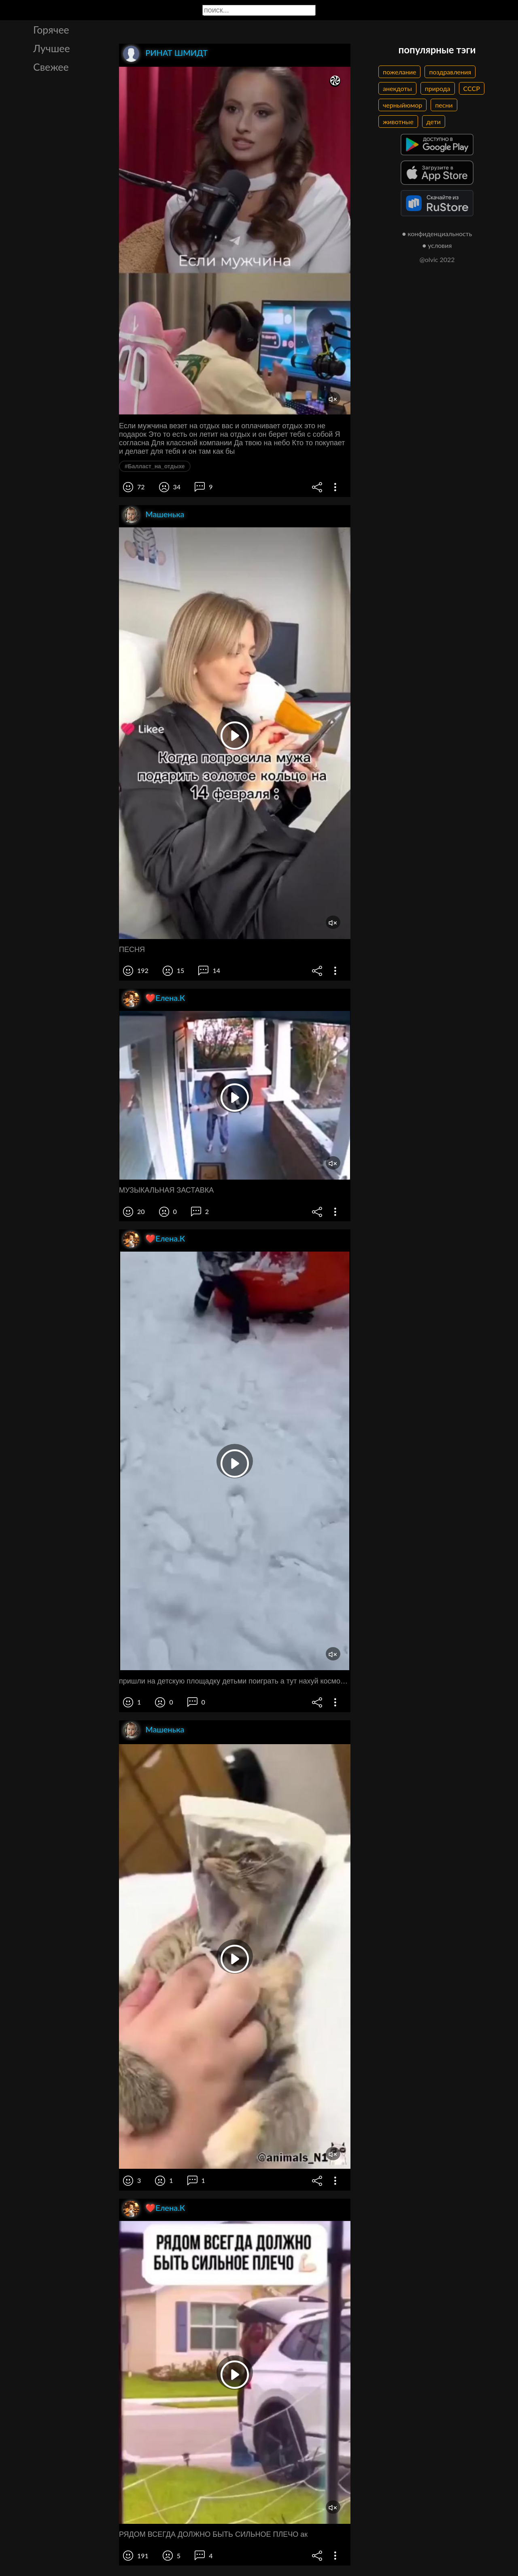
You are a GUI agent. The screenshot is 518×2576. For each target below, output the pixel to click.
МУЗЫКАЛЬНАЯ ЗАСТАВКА (166, 1190)
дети (434, 121)
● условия (437, 245)
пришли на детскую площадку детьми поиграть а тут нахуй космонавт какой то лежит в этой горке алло (234, 1681)
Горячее (51, 29)
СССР (471, 88)
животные (398, 121)
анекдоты (397, 88)
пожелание (399, 72)
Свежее (51, 67)
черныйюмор (402, 105)
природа (437, 88)
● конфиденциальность (437, 233)
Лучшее (51, 48)
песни (443, 105)
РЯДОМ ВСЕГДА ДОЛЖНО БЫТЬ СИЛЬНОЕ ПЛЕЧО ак (213, 2534)
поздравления (450, 72)
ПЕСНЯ (132, 949)
